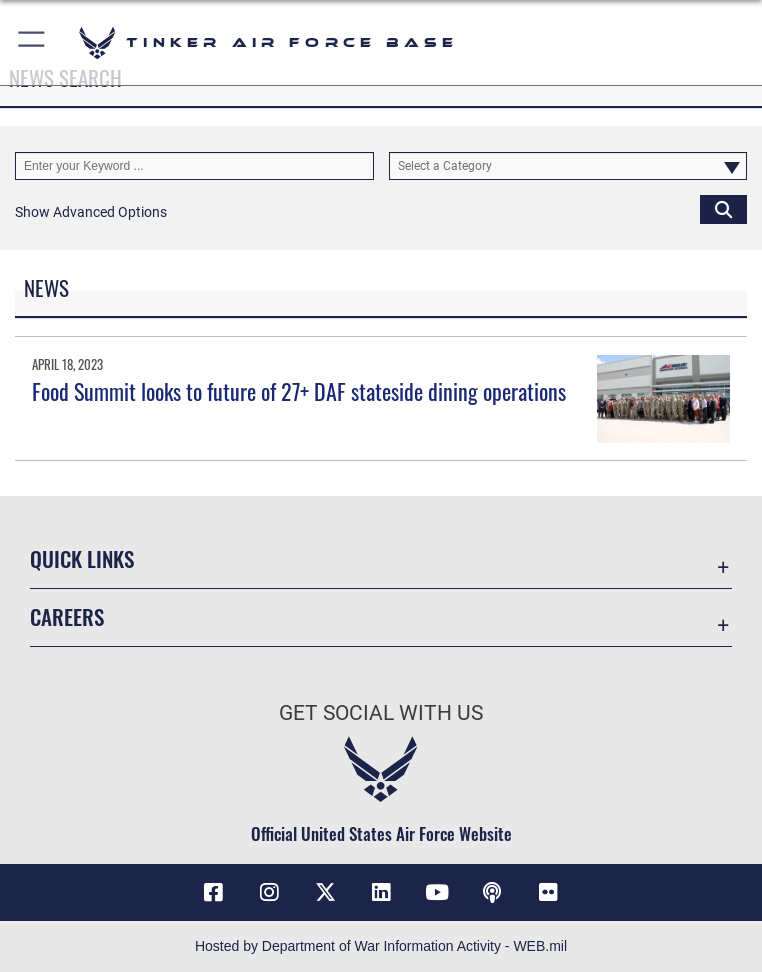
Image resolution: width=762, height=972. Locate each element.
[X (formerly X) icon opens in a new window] (325, 892)
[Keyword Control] (194, 166)
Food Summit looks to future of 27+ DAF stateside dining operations (299, 391)
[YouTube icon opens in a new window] (437, 892)
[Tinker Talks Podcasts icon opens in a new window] (493, 892)
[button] (32, 42)
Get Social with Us (381, 713)
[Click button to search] (723, 209)
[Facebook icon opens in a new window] (213, 892)
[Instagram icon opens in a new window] (269, 892)
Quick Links (82, 558)
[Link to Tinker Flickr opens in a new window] (549, 892)
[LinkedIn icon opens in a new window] (381, 892)
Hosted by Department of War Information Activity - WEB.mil (381, 946)
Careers (67, 616)
